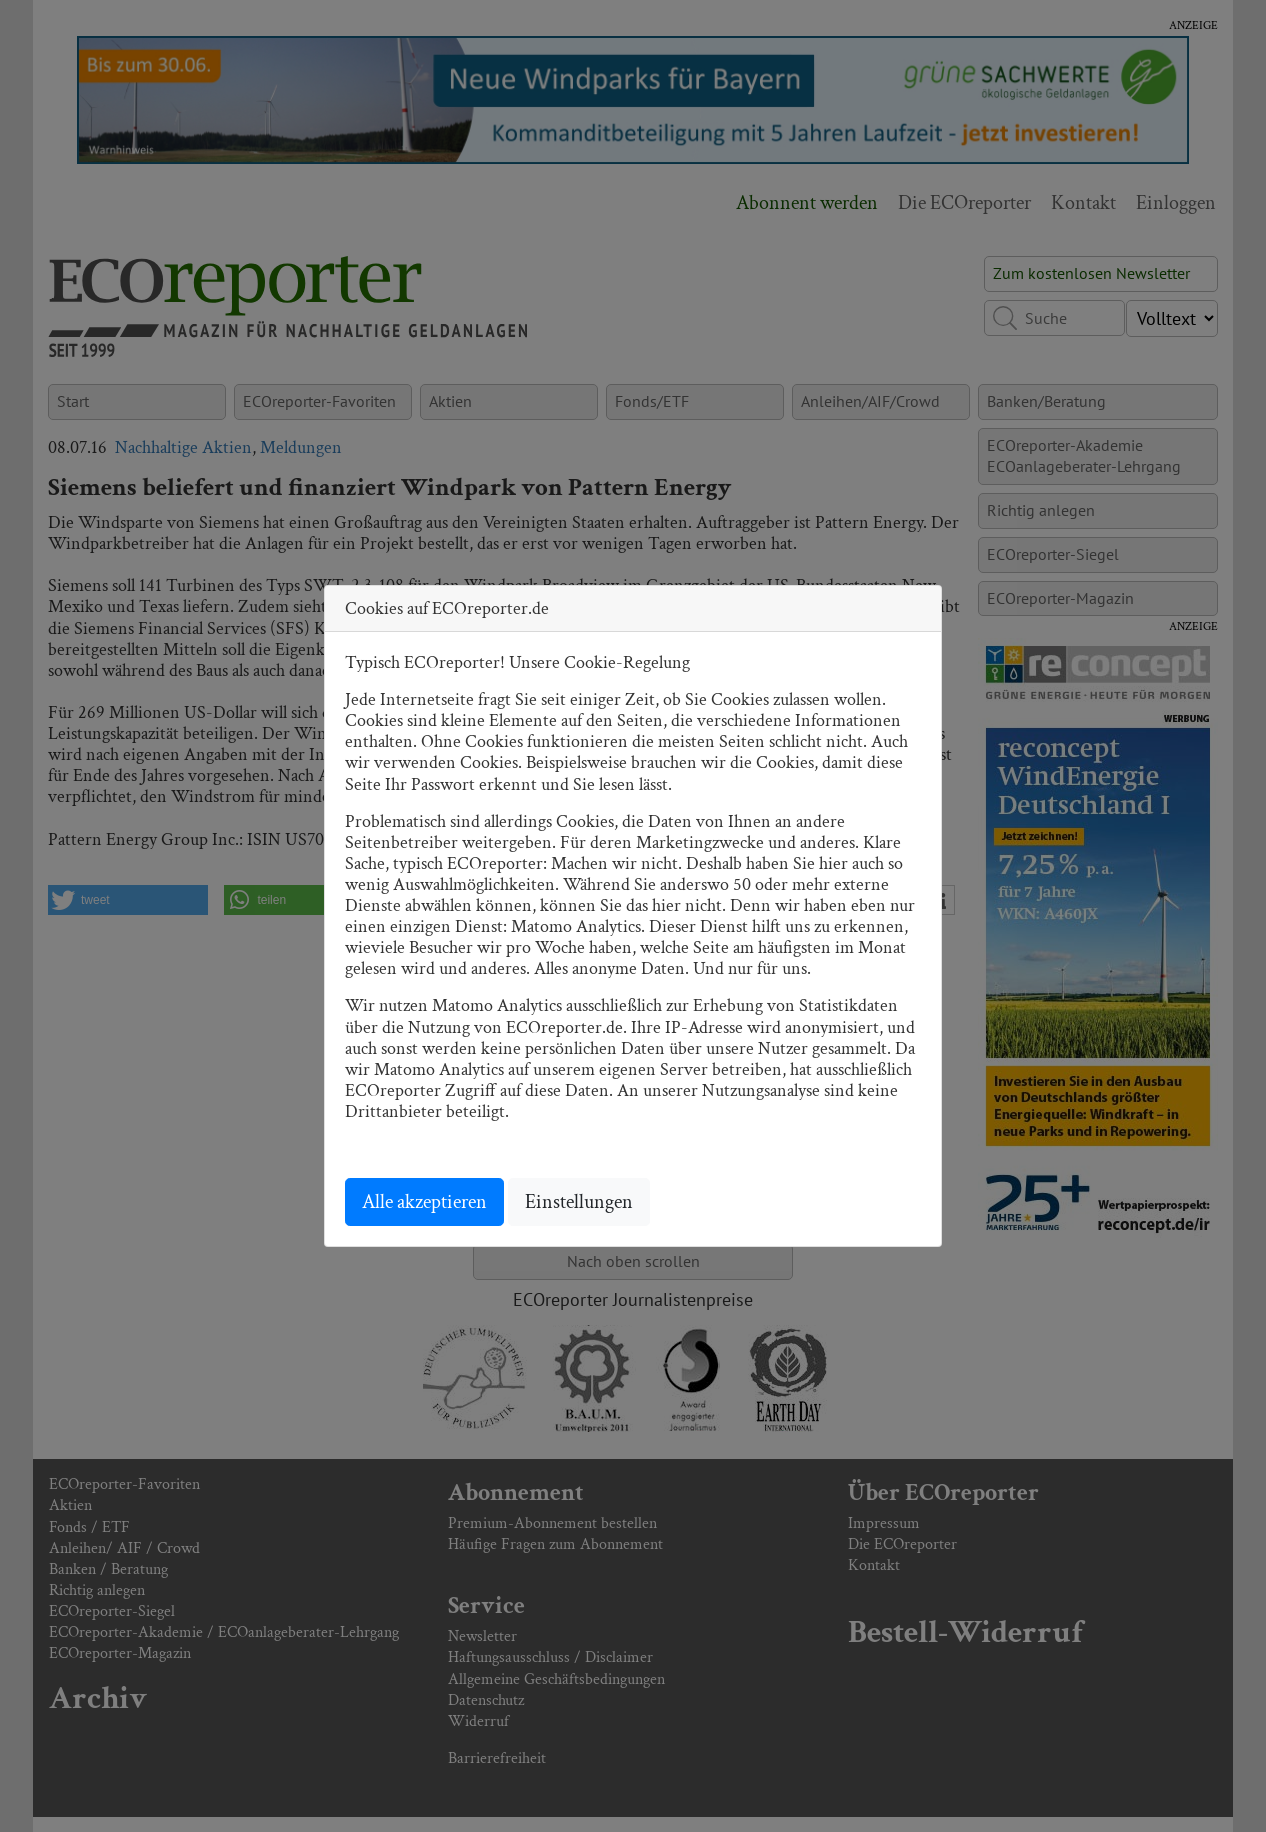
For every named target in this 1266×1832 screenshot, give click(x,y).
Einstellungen (579, 1202)
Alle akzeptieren (424, 1202)
